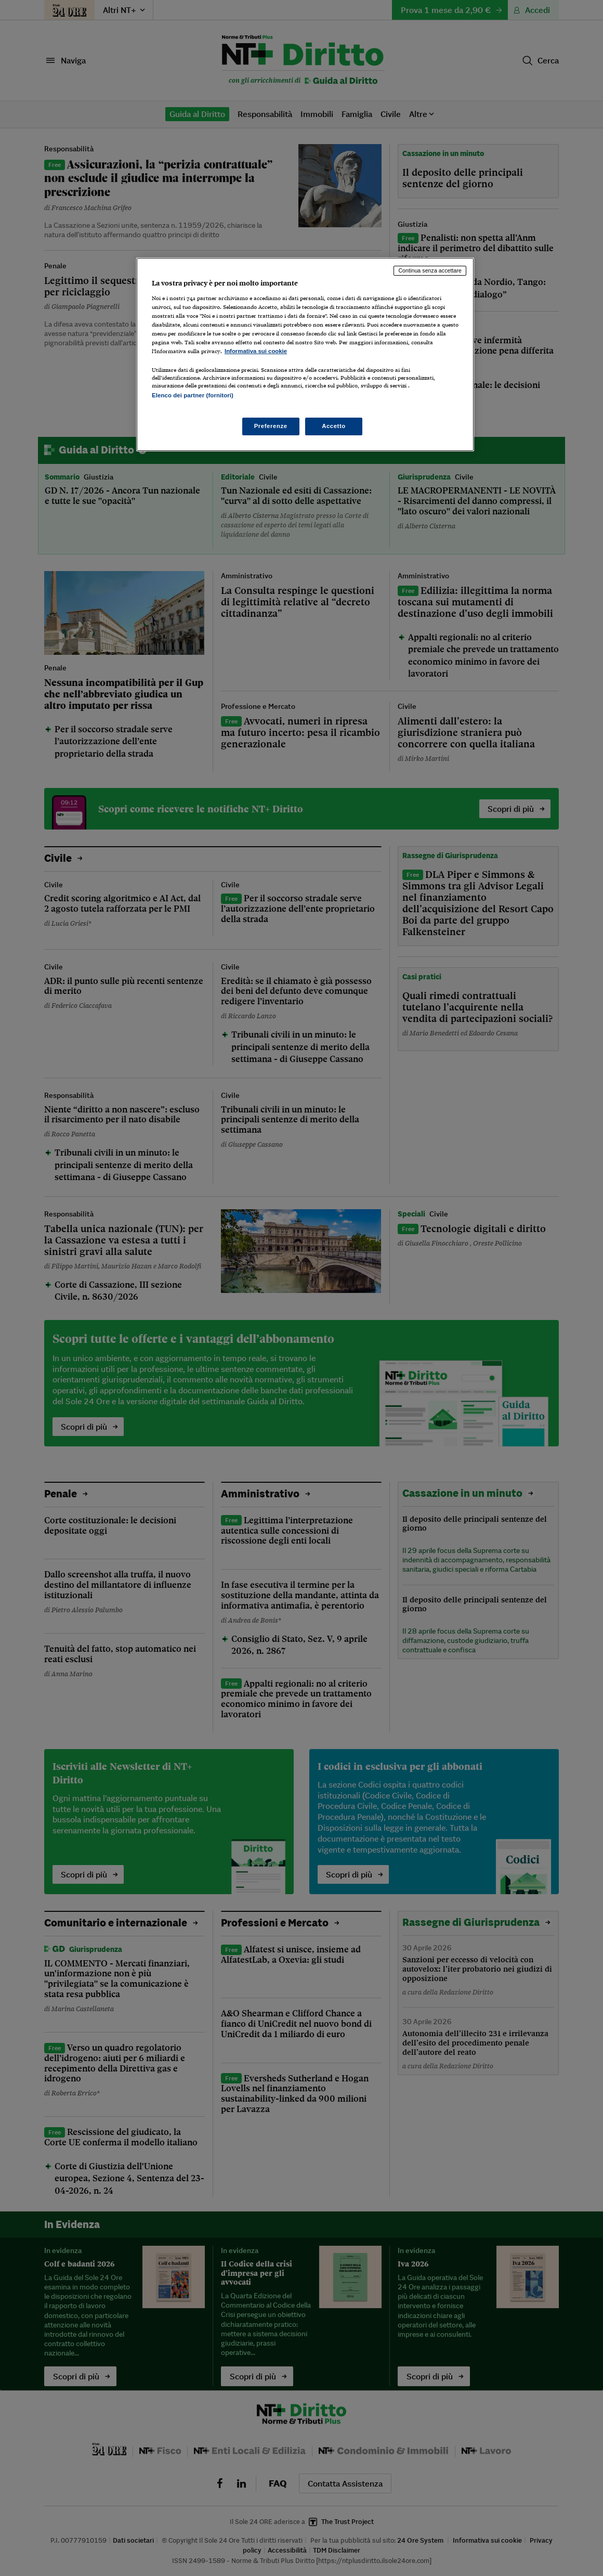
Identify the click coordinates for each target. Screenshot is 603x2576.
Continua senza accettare (430, 270)
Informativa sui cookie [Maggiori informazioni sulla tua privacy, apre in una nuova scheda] (256, 351)
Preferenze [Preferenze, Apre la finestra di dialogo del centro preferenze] (270, 426)
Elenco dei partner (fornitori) (192, 395)
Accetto (334, 426)
